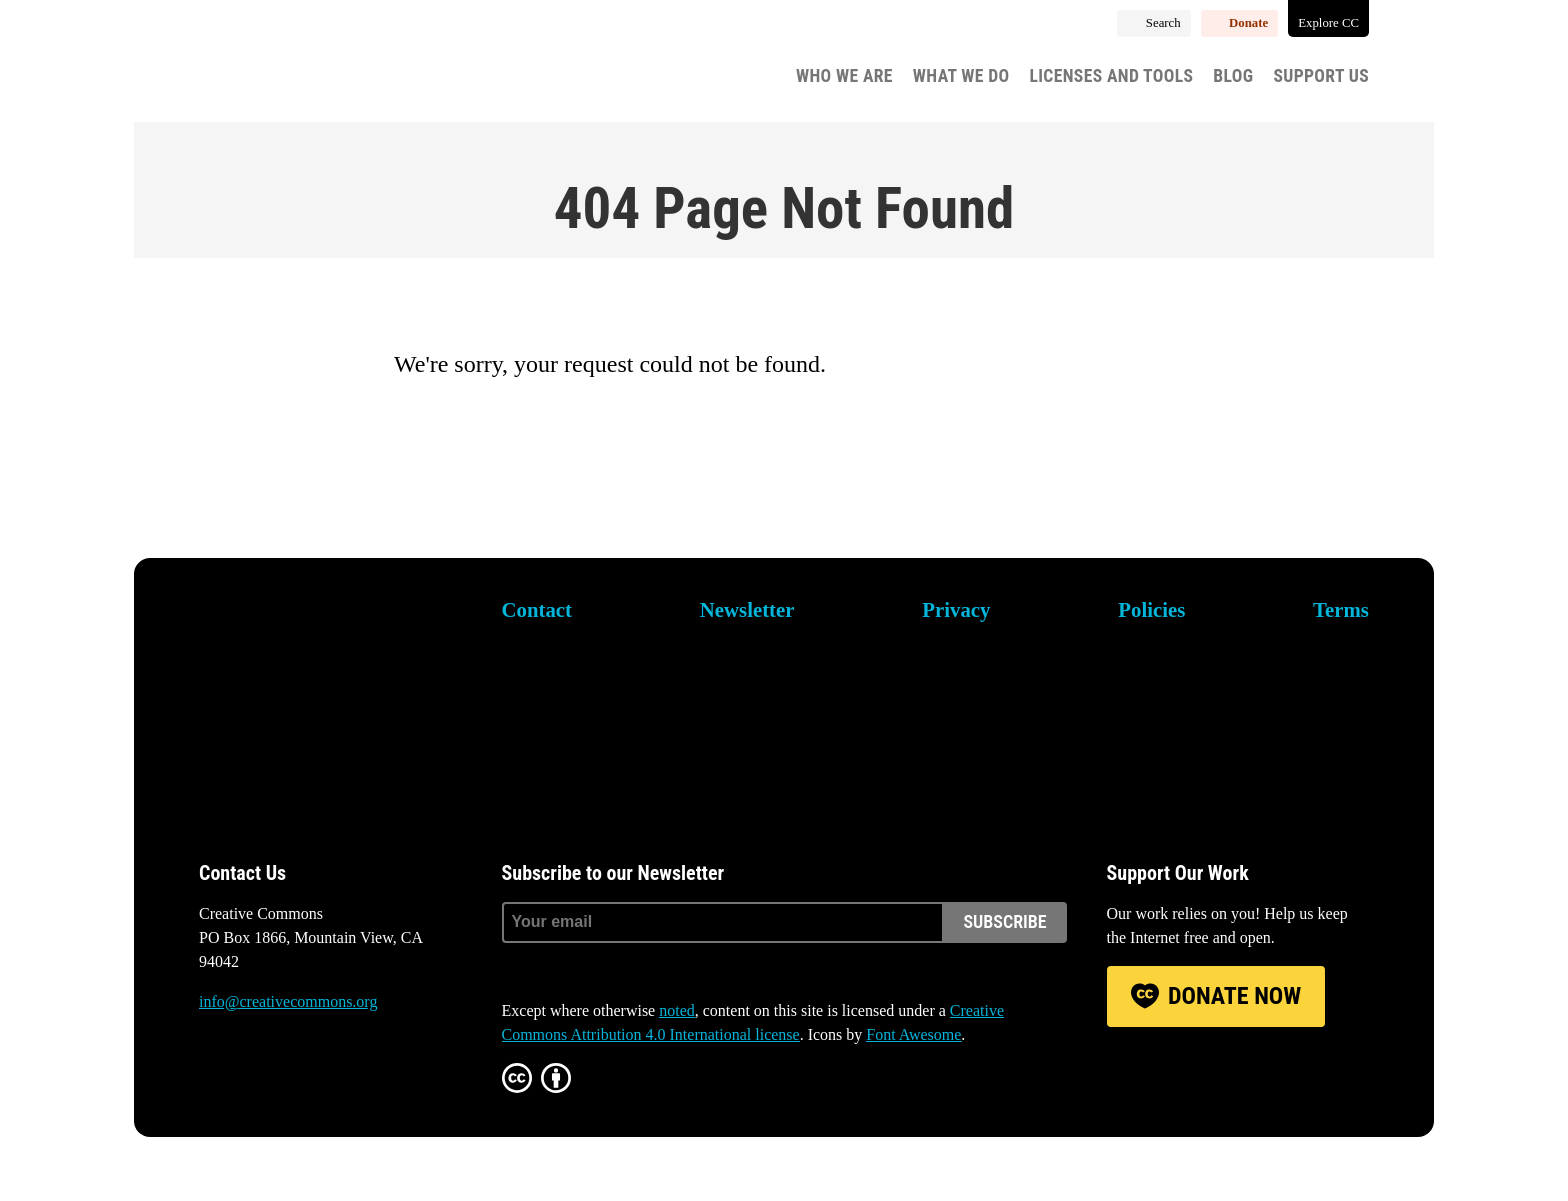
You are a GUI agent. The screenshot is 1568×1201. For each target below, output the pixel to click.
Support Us (1321, 76)
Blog (1233, 76)
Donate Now (1234, 996)
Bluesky (215, 1078)
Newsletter (747, 609)
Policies (1151, 609)
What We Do (961, 76)
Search (1163, 23)
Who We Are (844, 76)
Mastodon (271, 1078)
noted (677, 1010)
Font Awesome (913, 1034)
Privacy (956, 609)
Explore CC (1328, 23)
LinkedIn (327, 1078)
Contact (537, 609)
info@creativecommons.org (288, 1001)
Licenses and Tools (1112, 76)
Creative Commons (294, 65)
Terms (1341, 609)
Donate (1248, 23)
